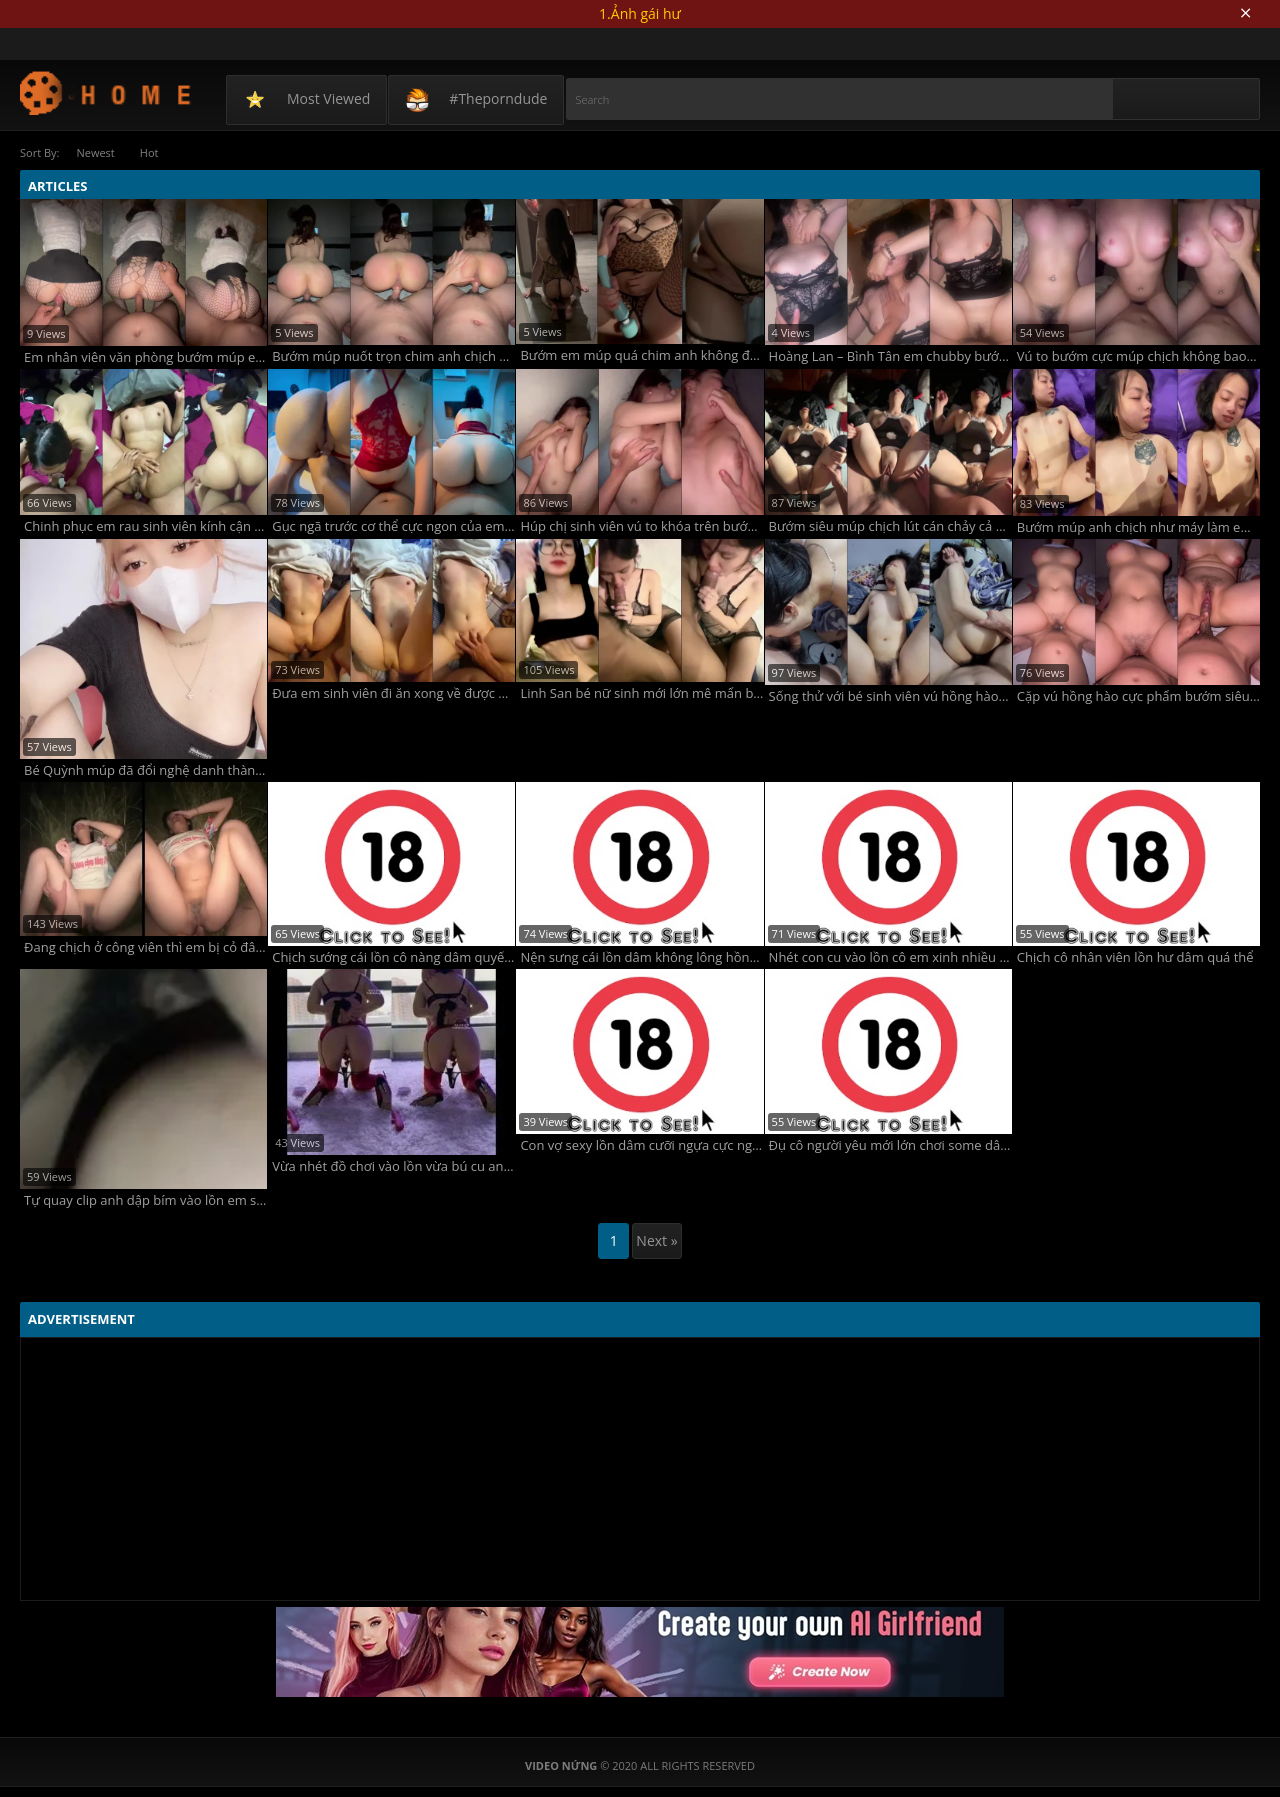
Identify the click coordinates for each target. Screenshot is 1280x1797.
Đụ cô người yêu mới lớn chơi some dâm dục (890, 1145)
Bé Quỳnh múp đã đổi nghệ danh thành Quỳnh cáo (145, 770)
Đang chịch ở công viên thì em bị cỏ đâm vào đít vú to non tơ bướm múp (145, 947)
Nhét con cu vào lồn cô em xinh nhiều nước (890, 957)
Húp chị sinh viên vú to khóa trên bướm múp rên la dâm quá (641, 526)
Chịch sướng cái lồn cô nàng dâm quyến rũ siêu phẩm (393, 957)
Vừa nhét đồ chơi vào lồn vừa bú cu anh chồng (393, 1166)
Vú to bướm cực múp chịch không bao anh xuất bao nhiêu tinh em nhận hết (1138, 356)
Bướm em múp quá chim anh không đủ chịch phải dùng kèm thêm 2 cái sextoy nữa (641, 355)
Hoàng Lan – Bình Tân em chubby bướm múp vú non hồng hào (890, 356)
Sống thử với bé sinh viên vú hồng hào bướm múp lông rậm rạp (890, 696)
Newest (95, 152)
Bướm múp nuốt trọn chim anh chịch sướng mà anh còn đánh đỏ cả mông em (393, 356)
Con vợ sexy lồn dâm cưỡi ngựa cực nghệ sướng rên (641, 1145)
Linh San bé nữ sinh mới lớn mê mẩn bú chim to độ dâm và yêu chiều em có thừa (641, 693)
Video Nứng (106, 92)
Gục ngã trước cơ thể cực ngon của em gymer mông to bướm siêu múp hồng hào (393, 526)
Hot (149, 152)
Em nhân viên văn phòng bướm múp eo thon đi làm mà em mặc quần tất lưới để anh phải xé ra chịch (145, 357)
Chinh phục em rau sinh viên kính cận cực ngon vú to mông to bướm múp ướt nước (145, 526)
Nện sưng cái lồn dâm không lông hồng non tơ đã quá (641, 957)
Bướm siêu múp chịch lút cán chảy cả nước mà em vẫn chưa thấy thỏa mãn (890, 526)
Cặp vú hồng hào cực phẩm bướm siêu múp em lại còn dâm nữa (1138, 696)
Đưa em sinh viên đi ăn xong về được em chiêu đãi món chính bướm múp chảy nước (393, 693)
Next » (656, 1240)
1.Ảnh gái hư (640, 13)
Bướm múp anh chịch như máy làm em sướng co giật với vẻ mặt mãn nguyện (1138, 527)
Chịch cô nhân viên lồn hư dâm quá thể (1135, 957)
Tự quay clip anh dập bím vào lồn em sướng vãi (145, 1200)
